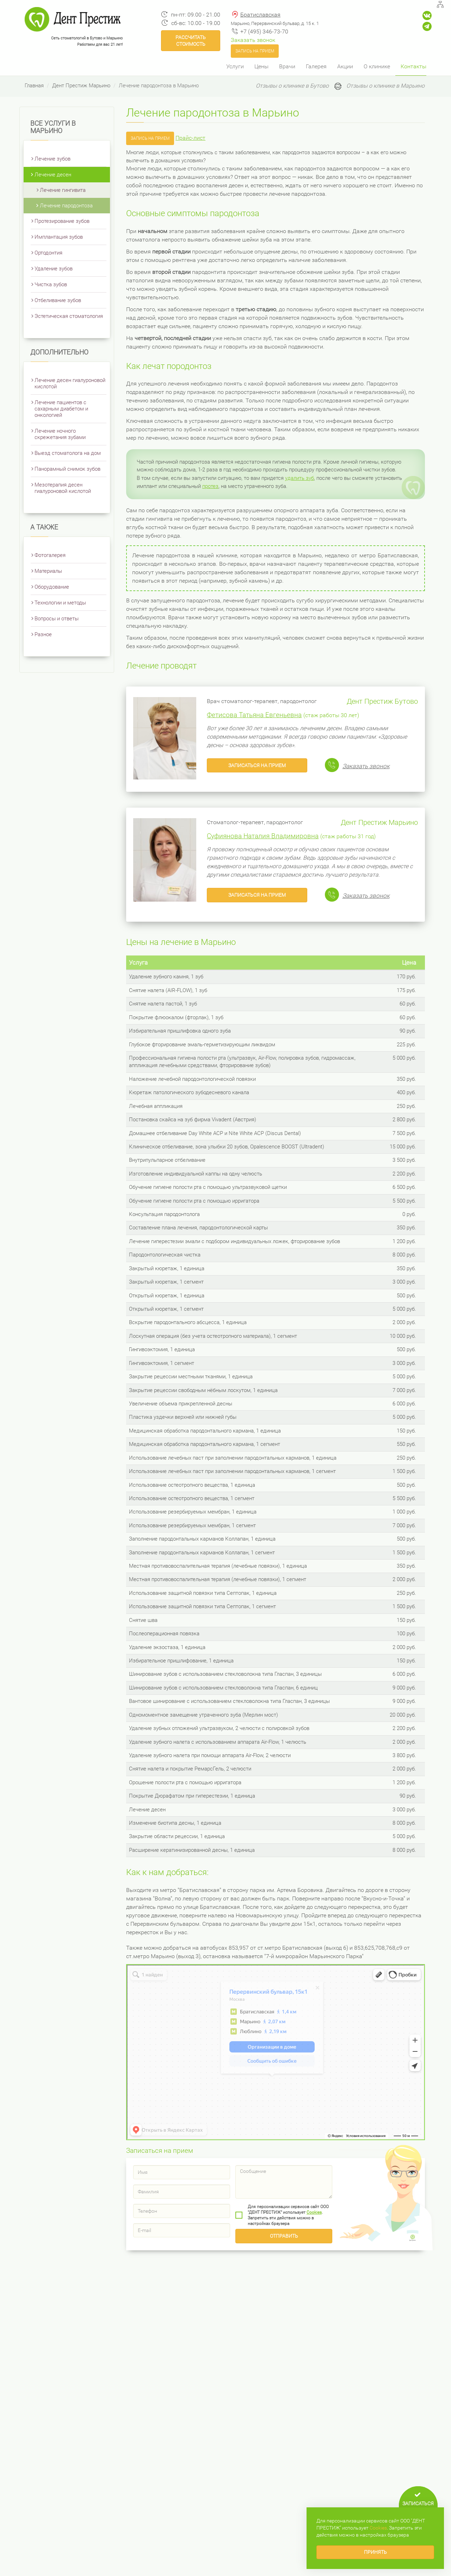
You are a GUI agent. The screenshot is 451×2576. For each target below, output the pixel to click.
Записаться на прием (257, 765)
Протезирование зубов (62, 221)
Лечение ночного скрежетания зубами (60, 434)
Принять (375, 2552)
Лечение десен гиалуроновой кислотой (70, 383)
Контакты (413, 66)
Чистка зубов (51, 284)
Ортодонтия (48, 253)
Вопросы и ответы (57, 618)
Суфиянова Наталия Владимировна (263, 836)
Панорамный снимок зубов (67, 469)
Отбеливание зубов (58, 300)
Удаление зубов (54, 268)
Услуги (235, 66)
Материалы (48, 571)
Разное (43, 634)
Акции (345, 66)
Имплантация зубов (59, 237)
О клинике (377, 66)
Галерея (316, 66)
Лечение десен (53, 174)
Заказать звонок (253, 40)
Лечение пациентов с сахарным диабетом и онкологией (61, 408)
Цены (261, 66)
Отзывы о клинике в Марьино (385, 85)
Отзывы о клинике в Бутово (292, 85)
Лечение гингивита (63, 190)
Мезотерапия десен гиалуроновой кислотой (63, 488)
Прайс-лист (190, 137)
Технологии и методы (60, 603)
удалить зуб (299, 478)
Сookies (314, 2212)
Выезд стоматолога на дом (68, 453)
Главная (34, 85)
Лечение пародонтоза (66, 205)
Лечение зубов (52, 159)
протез (210, 486)
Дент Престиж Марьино (81, 85)
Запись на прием (254, 51)
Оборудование (52, 587)
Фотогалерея (50, 555)
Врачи (287, 66)
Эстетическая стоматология (69, 316)
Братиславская (260, 14)
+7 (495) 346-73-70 (264, 31)
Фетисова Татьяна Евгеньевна (254, 715)
